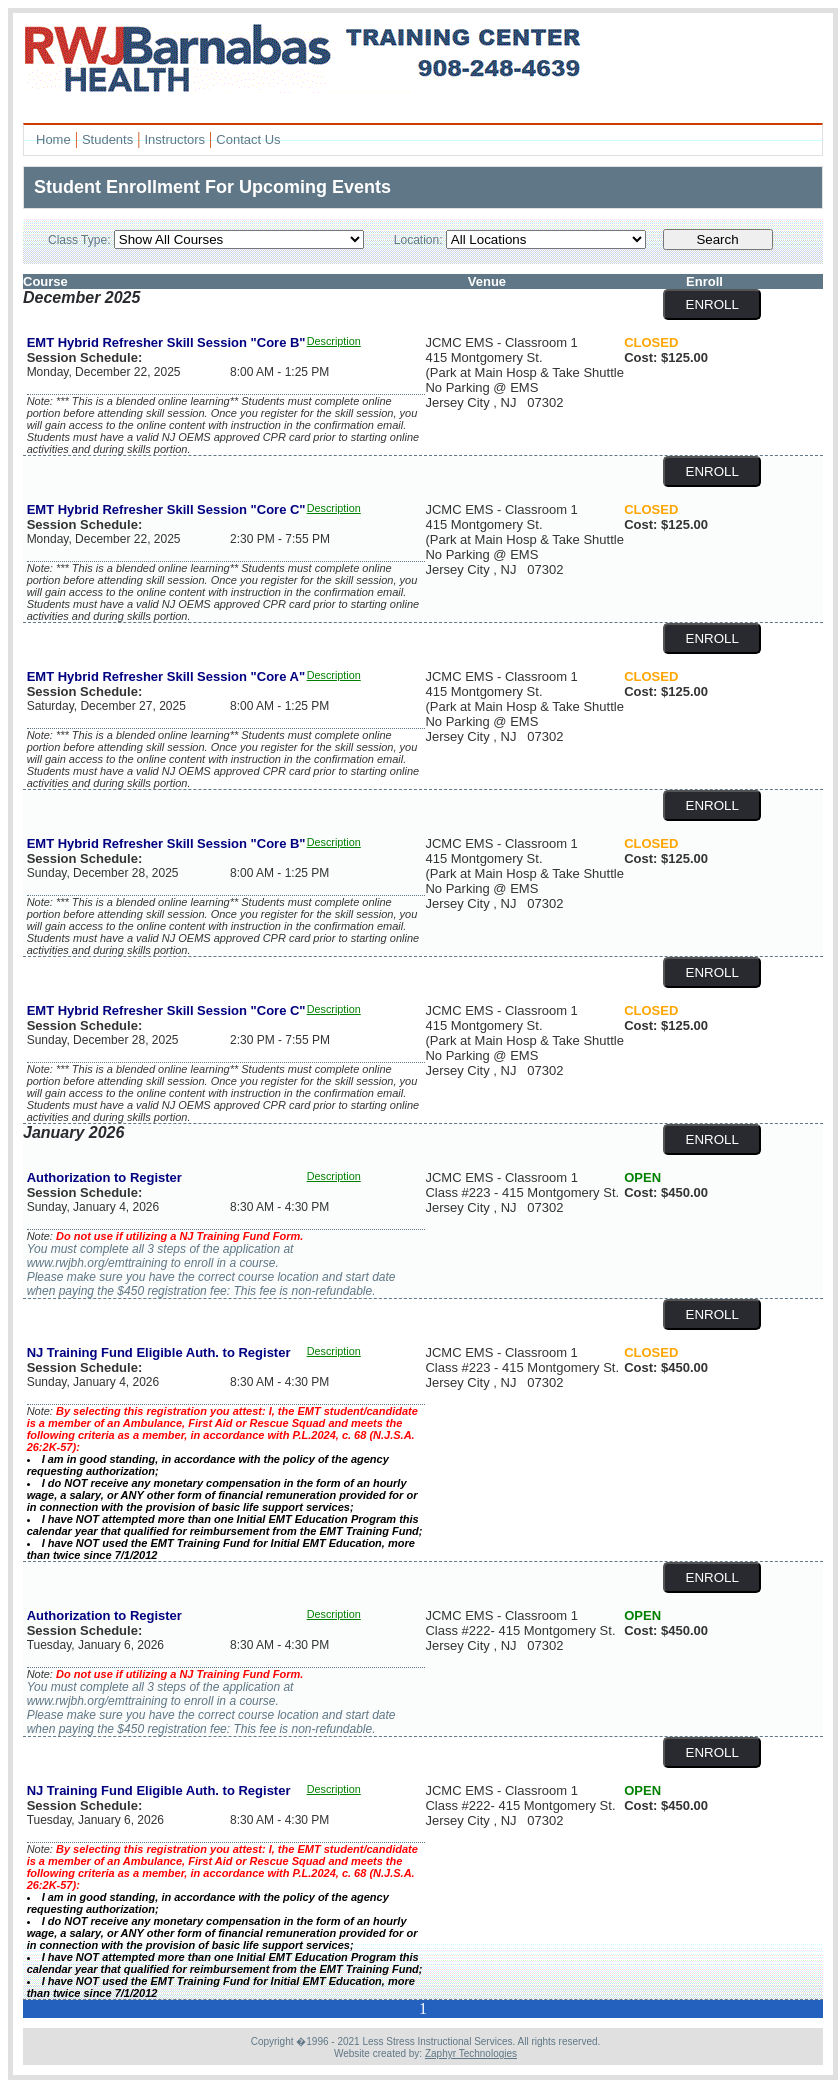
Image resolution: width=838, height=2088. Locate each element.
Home (53, 139)
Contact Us (248, 139)
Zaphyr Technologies (471, 2053)
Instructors (174, 139)
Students (107, 139)
